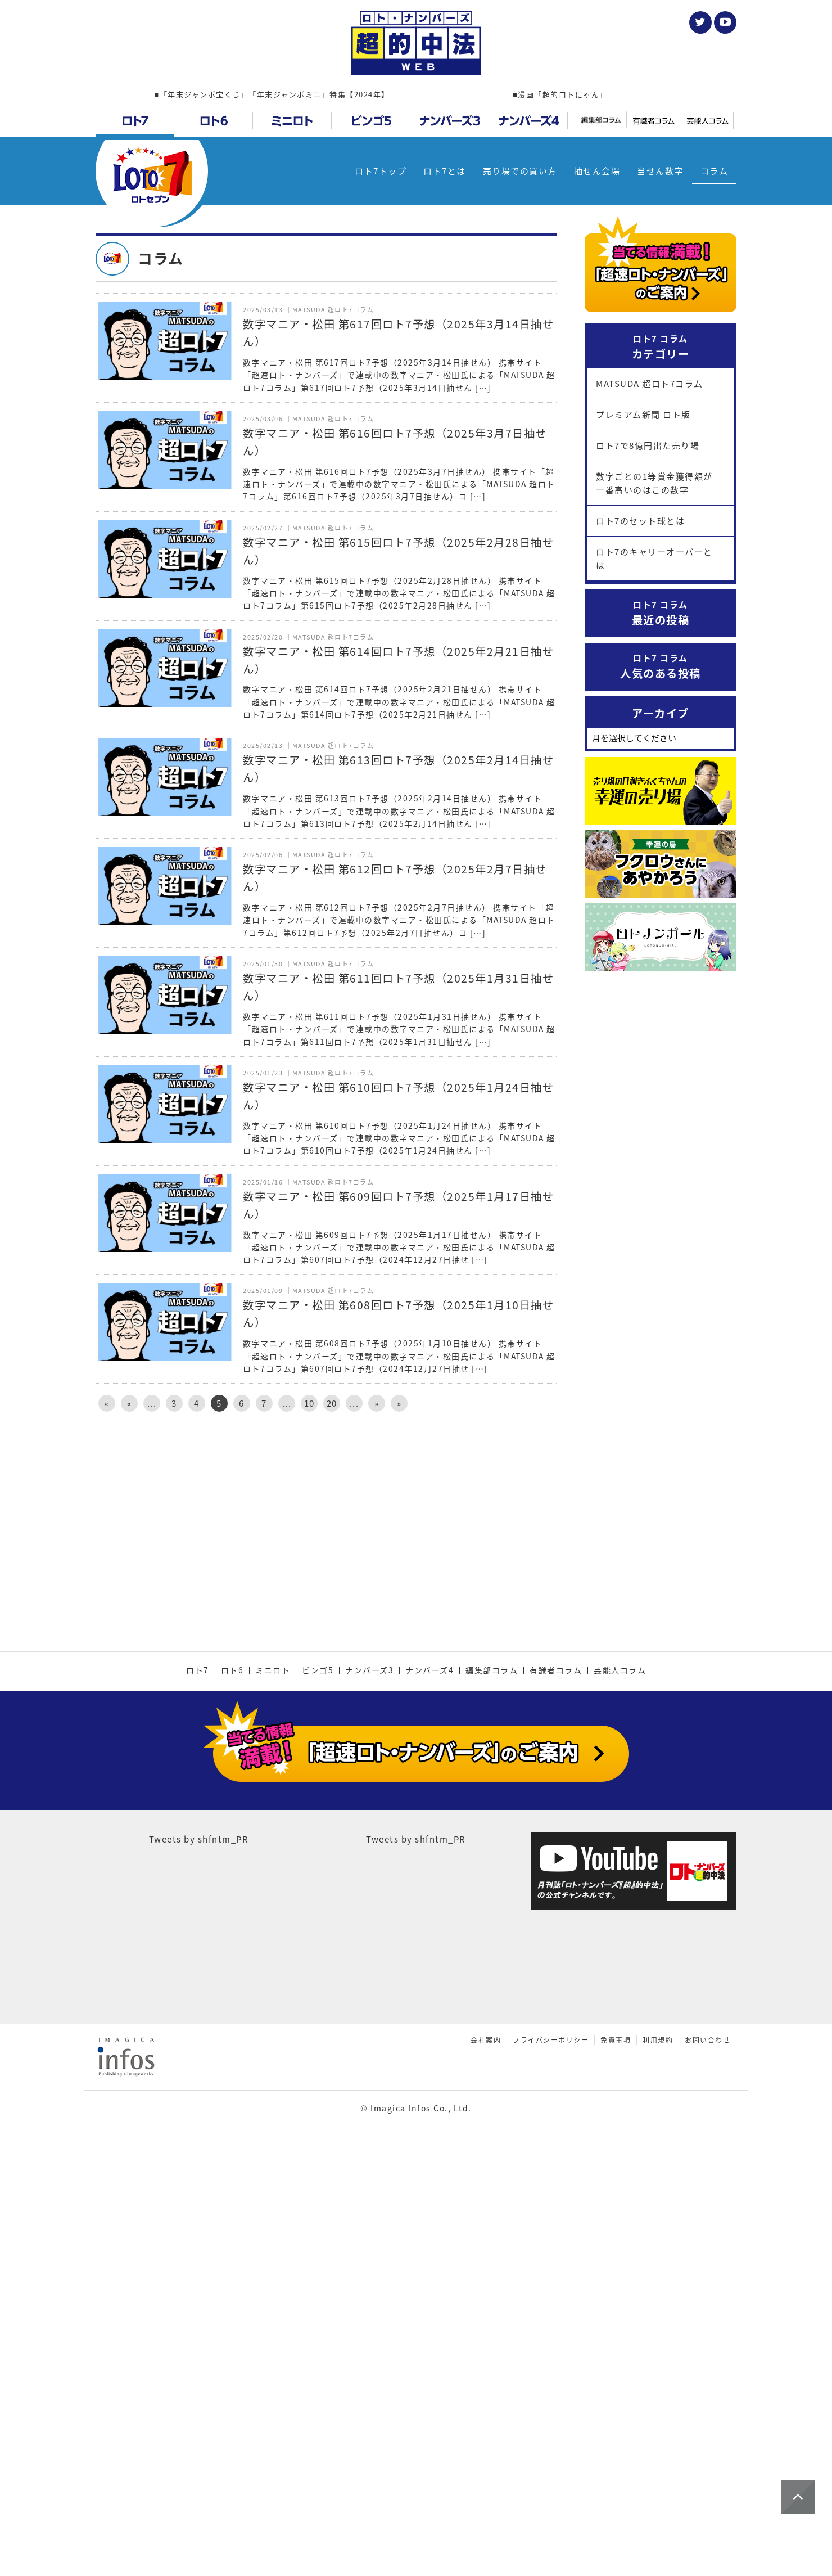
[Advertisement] (326, 1516)
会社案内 (486, 2434)
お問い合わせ (707, 2434)
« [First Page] (107, 1403)
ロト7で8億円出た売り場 (647, 445)
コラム (714, 171)
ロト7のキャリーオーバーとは (654, 558)
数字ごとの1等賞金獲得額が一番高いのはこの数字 (654, 483)
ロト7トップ (380, 171)
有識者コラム (556, 2065)
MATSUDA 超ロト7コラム (649, 383)
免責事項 (615, 2434)
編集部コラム (491, 2065)
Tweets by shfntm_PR (199, 2233)
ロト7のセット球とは (640, 521)
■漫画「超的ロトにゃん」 (560, 94)
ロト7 (197, 2065)
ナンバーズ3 (369, 2065)
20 (332, 1403)
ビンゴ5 (317, 2065)
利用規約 (658, 2434)
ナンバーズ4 (429, 2065)
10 (309, 1403)
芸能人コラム (620, 2065)
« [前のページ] (129, 1403)
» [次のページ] (376, 1403)
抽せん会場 (597, 171)
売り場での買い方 (520, 171)
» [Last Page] (399, 1403)
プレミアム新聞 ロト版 (643, 414)
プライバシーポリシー (551, 2434)
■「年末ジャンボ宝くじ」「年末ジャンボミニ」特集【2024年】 (271, 94)
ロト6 (232, 2065)
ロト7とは (444, 171)
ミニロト (272, 2065)
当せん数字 (660, 171)
